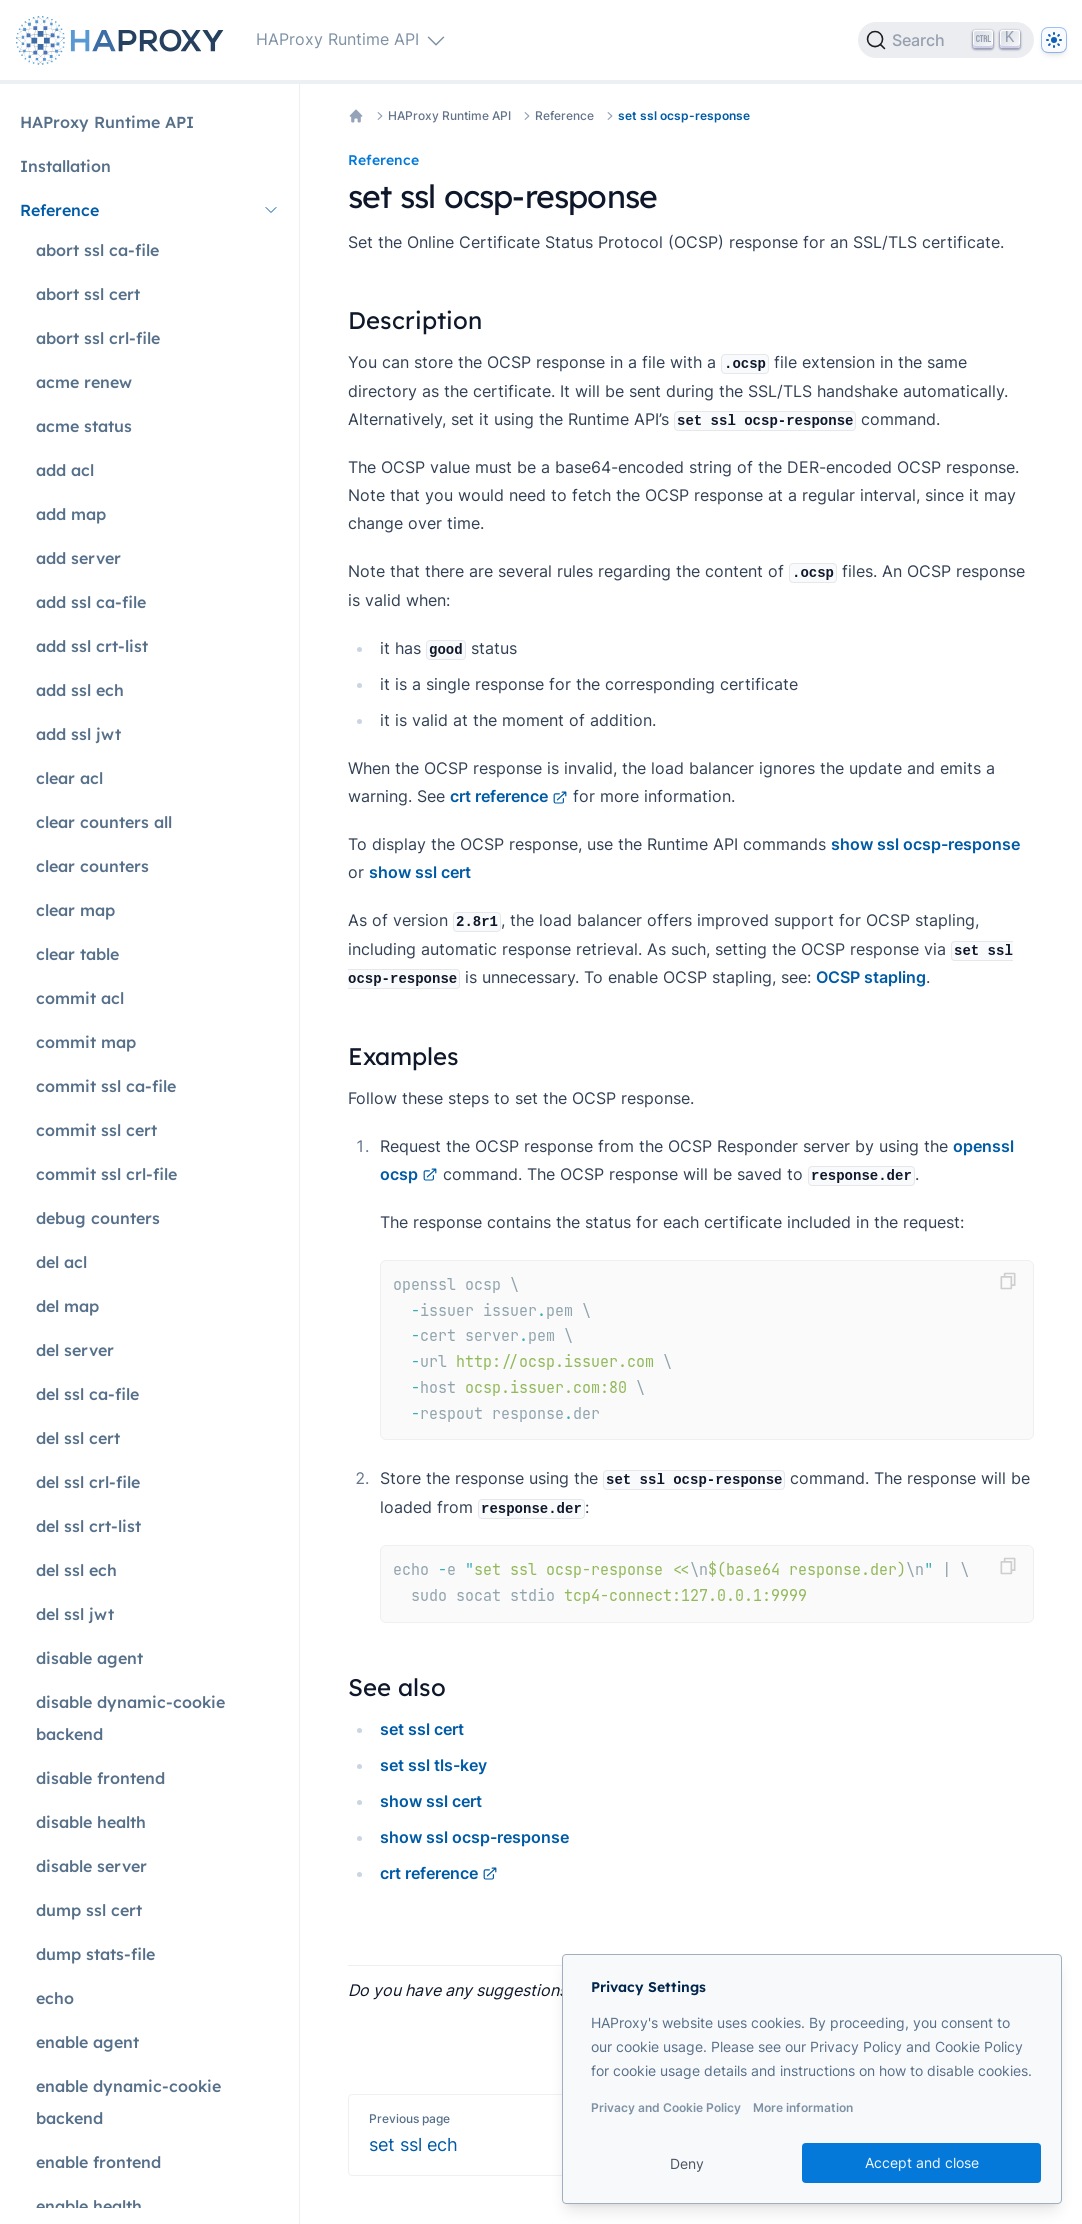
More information (803, 2107)
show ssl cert (420, 872)
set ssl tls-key (433, 1765)
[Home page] (124, 40)
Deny (687, 2163)
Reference (564, 115)
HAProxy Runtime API (449, 115)
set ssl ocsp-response (684, 115)
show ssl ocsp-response (925, 844)
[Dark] (1054, 40)
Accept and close (922, 2162)
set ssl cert (422, 1729)
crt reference (509, 796)
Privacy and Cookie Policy (666, 2107)
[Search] (946, 40)
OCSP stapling (871, 977)
